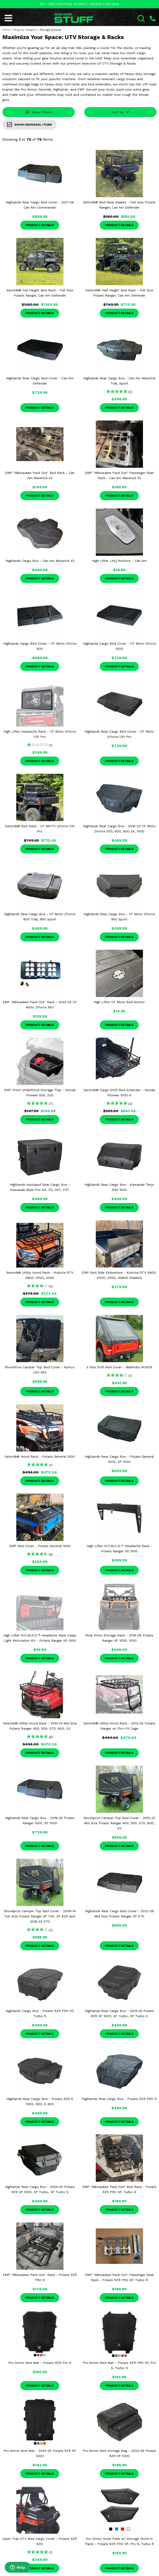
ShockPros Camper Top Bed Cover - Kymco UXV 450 (40, 1369)
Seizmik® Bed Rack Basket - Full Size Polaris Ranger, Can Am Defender (119, 204)
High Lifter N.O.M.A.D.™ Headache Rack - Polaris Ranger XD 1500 (119, 1548)
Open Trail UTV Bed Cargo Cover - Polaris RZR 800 (40, 2541)
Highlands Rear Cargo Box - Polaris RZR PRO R (119, 2099)
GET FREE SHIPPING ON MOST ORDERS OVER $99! (79, 4)
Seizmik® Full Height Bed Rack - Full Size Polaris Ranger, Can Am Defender (39, 292)
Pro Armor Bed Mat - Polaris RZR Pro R (39, 2363)
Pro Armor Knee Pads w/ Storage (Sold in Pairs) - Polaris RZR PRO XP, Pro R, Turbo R (119, 2541)
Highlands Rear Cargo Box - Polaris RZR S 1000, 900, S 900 (39, 2101)
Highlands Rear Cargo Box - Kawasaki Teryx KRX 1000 (119, 1187)
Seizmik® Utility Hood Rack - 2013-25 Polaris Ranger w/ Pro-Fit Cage (119, 1725)
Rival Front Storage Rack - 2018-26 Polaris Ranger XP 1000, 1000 (119, 1637)
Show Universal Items (29, 124)
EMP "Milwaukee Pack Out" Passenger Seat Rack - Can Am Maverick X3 (119, 475)
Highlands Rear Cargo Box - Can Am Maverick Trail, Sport (119, 380)
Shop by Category (25, 29)
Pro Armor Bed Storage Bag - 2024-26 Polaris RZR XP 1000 (119, 2453)
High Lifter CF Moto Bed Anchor (119, 1002)
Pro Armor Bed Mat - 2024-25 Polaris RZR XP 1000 (40, 2453)
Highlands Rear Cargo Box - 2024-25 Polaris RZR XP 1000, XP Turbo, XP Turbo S (40, 2189)
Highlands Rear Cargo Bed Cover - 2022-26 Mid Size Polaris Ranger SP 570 (119, 1913)
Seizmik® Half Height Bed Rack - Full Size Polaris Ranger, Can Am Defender (119, 292)
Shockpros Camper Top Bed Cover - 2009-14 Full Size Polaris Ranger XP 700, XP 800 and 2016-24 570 (40, 1916)
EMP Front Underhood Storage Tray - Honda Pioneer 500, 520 (39, 1092)
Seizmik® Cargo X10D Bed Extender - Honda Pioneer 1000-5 (119, 1092)
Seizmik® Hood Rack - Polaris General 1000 (40, 1456)
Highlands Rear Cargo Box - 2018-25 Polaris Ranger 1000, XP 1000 (40, 1820)
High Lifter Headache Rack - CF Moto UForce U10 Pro (40, 734)
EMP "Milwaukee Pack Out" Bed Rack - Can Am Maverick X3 (40, 475)
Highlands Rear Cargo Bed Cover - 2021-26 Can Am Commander (40, 204)
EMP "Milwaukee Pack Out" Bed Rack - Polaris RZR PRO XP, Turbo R (119, 2189)
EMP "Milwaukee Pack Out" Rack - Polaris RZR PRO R (40, 2277)
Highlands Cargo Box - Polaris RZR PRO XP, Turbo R (39, 2013)
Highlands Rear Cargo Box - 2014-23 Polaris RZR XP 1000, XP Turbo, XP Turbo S (119, 2013)
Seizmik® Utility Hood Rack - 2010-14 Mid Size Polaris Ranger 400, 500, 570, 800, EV (40, 1725)
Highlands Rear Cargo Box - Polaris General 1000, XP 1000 (119, 1459)
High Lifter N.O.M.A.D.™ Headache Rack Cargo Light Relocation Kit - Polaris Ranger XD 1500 (39, 1637)
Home (6, 29)
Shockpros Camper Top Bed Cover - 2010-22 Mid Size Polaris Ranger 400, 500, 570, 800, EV (119, 1823)
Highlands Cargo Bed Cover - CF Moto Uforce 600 (39, 646)
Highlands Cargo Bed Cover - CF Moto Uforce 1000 (119, 646)
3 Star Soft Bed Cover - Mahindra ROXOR (119, 1367)
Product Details (39, 225)
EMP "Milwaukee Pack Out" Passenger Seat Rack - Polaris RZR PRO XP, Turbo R (119, 2277)
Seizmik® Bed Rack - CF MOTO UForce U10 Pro (40, 828)
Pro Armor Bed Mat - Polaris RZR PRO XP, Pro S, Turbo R (119, 2365)
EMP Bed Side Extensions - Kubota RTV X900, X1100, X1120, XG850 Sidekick (119, 1275)
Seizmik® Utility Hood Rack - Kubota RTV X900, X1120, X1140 (39, 1275)
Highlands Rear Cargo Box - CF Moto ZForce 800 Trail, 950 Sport (39, 916)
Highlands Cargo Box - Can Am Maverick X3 (39, 561)
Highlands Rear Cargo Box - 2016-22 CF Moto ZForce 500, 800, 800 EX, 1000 (119, 828)
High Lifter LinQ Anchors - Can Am (119, 561)
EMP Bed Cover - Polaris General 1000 (40, 1546)
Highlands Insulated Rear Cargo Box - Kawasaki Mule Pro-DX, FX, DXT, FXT (40, 1187)
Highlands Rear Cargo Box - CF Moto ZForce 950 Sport (119, 916)
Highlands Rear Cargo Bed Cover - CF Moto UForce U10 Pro (119, 734)
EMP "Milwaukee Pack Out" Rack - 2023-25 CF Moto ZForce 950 (40, 1004)
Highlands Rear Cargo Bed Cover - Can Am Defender (40, 380)
